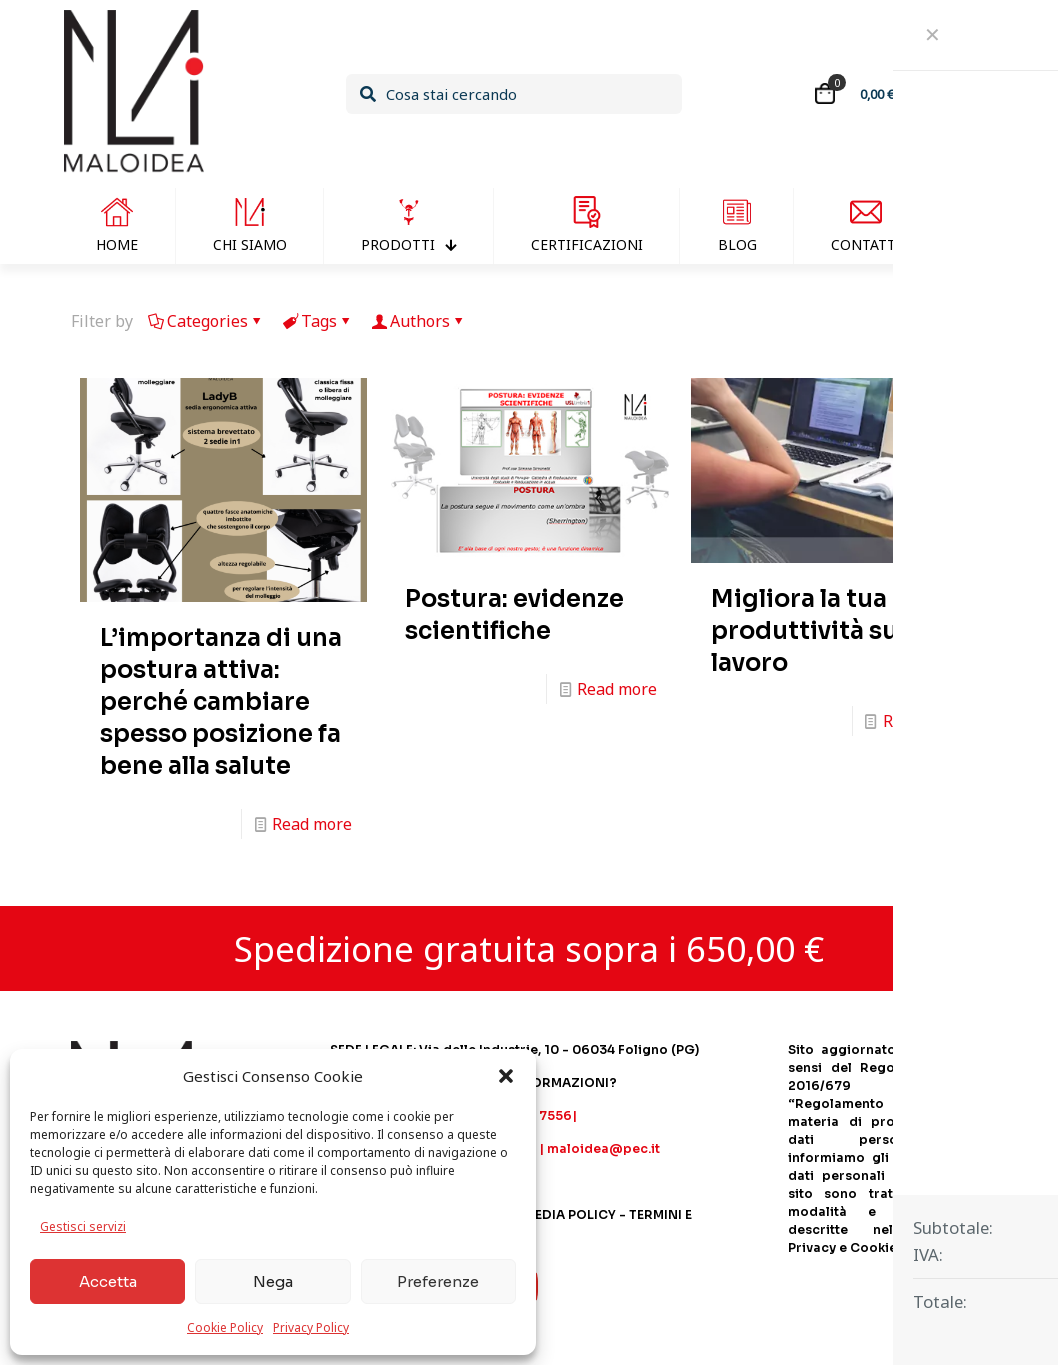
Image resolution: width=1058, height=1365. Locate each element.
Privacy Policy (311, 1327)
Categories (206, 321)
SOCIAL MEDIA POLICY (544, 1214)
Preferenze (438, 1281)
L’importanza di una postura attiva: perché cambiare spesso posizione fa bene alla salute (221, 702)
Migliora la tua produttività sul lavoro (808, 631)
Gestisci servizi (83, 1226)
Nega (273, 1281)
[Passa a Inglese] (968, 226)
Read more (312, 824)
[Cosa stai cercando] (514, 94)
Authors (418, 321)
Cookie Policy (225, 1327)
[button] (506, 1076)
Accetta (108, 1281)
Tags (317, 321)
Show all (947, 321)
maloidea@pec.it (603, 1148)
